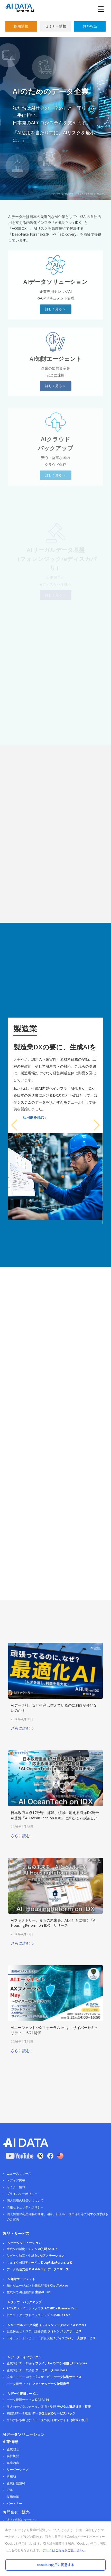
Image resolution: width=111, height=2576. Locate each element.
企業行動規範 (16, 2483)
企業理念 (13, 2449)
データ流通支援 (38, 2269)
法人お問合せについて (22, 2520)
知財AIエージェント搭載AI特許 (37, 2285)
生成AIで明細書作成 (29, 2292)
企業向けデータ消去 (37, 2370)
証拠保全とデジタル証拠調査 (44, 2331)
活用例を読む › (35, 1117)
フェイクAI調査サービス (39, 2262)
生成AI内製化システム (32, 2249)
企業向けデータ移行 (47, 2363)
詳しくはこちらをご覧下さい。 (64, 2550)
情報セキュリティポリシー (25, 2207)
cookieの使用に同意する (55, 2565)
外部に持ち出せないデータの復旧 (47, 2420)
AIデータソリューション (24, 2434)
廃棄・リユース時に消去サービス (44, 2377)
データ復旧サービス (28, 2400)
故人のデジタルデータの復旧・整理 (49, 2406)
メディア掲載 (16, 2180)
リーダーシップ (17, 2469)
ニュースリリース (19, 2173)
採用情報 (21, 26)
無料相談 (90, 26)
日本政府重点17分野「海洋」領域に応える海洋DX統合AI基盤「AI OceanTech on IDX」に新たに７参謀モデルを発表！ (55, 1817)
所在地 (11, 2476)
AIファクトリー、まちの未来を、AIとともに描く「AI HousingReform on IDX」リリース (53, 1923)
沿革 (10, 2490)
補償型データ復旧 (41, 2413)
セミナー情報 (55, 26)
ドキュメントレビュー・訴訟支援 (51, 2338)
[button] (14, 1125)
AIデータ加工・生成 (35, 2255)
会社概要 (13, 2456)
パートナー (14, 2503)
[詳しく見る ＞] (55, 325)
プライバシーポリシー (22, 2194)
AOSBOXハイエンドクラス (42, 2308)
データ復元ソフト (38, 2384)
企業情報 (10, 2441)
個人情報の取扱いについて (25, 2200)
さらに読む (22, 1728)
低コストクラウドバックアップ (38, 2315)
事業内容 (13, 2463)
